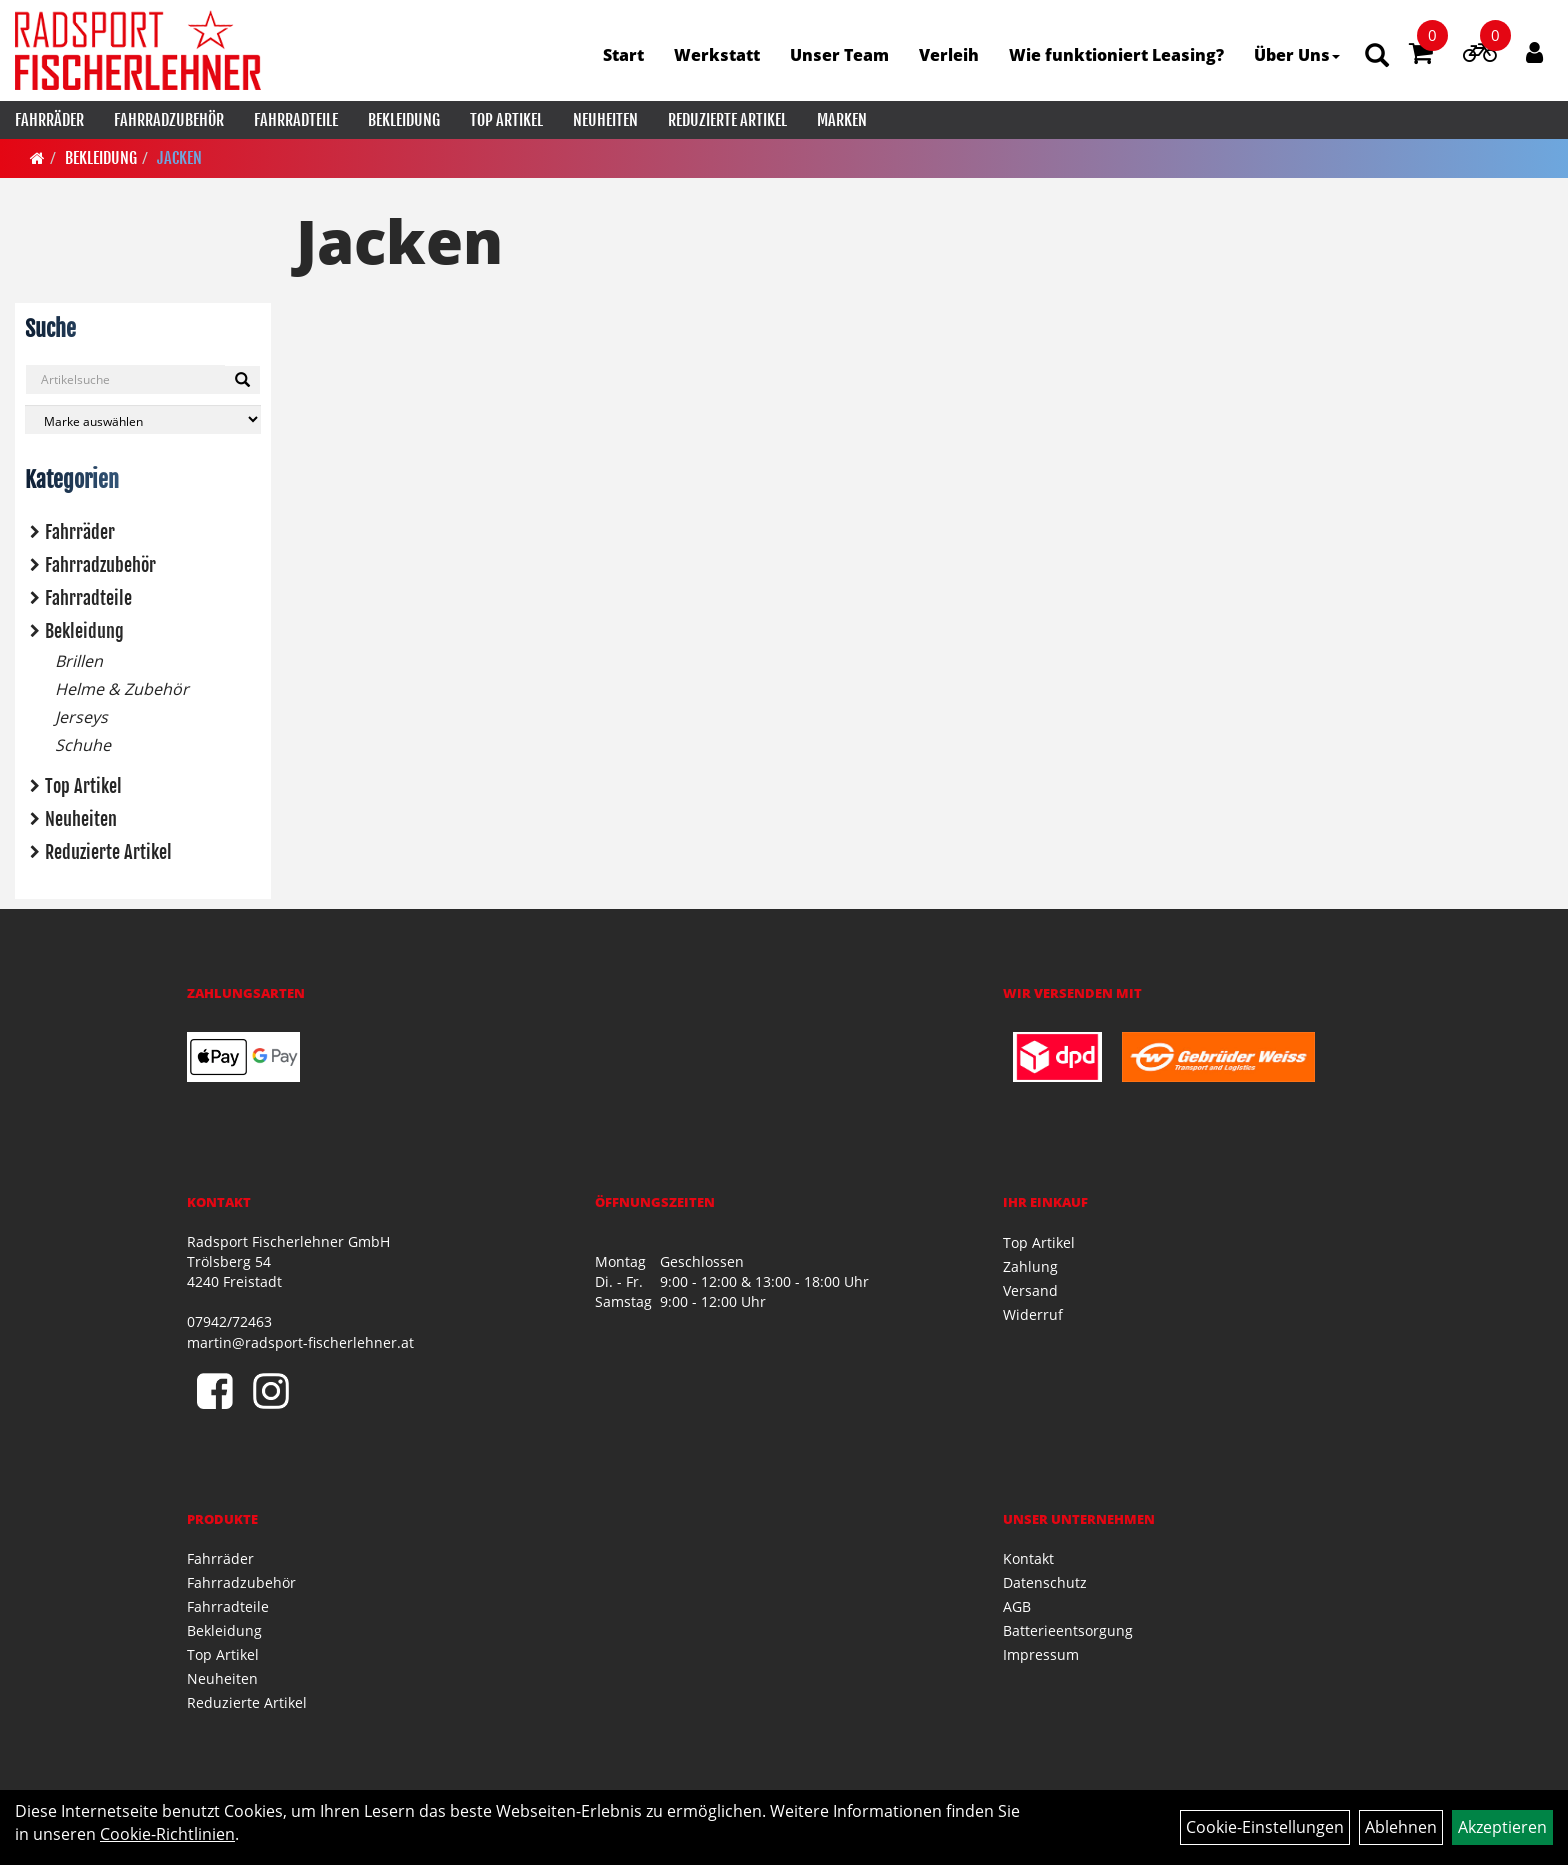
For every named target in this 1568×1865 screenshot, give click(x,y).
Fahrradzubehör (169, 120)
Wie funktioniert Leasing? (1116, 55)
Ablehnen (1401, 1827)
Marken (842, 120)
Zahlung (1030, 1266)
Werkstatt (717, 55)
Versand (1030, 1290)
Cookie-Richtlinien (167, 1834)
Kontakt (1028, 1558)
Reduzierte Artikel (727, 120)
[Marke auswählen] (143, 419)
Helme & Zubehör (122, 689)
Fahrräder (49, 120)
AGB (1017, 1606)
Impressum (1041, 1654)
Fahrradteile (296, 120)
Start (623, 55)
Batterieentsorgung (1068, 1630)
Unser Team (839, 55)
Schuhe (83, 745)
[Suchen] (242, 380)
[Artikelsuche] (1377, 56)
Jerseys (81, 717)
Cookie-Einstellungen (1265, 1827)
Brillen (79, 661)
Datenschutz (1045, 1582)
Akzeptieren (1502, 1827)
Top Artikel (506, 120)
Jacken (179, 158)
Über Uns (1297, 55)
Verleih (949, 55)
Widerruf (1033, 1314)
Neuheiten (605, 120)
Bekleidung (404, 120)
